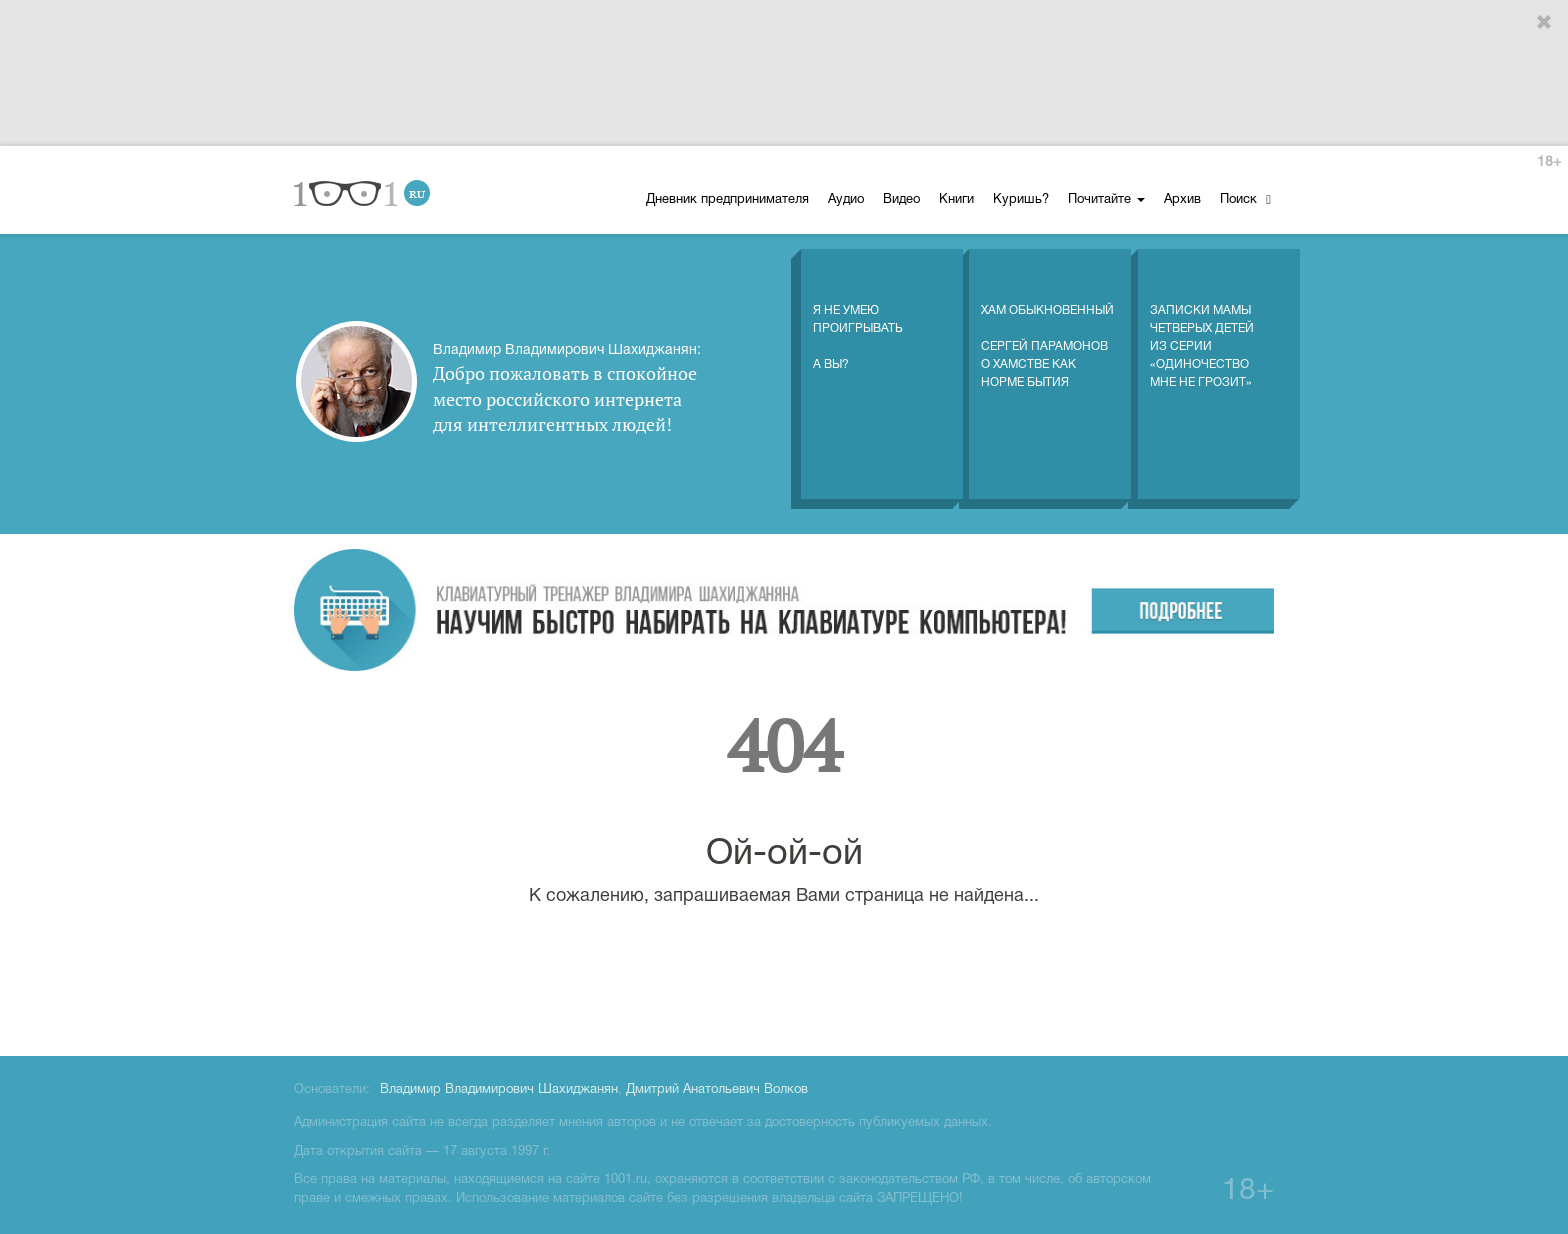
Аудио (846, 200)
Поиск (1245, 199)
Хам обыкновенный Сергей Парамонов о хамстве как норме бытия (1047, 326)
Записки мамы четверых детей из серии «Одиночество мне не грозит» (1202, 326)
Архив (1182, 200)
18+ (1549, 162)
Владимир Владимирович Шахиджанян (499, 1090)
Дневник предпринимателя (727, 200)
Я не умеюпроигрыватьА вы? (858, 317)
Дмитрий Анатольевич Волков (717, 1090)
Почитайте (1106, 200)
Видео (901, 200)
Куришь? (1021, 200)
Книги (956, 200)
